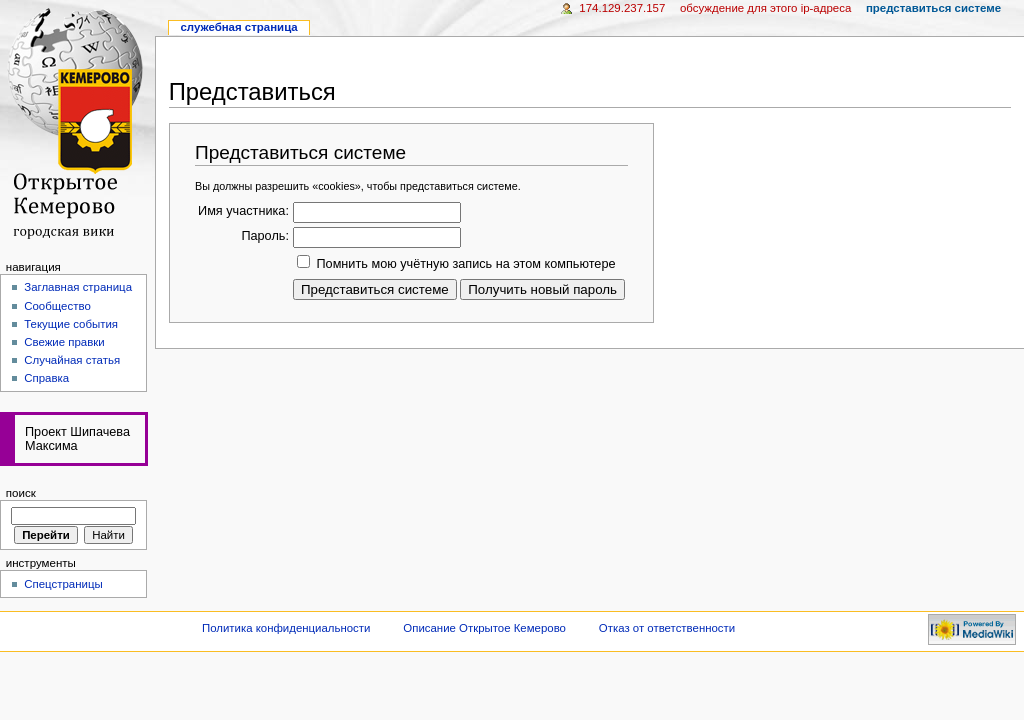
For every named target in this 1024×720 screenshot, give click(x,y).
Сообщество (57, 306)
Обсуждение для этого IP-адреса (765, 8)
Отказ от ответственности (667, 628)
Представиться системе (933, 8)
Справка (46, 378)
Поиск (21, 493)
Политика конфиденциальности (286, 628)
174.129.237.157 (622, 8)
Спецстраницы (63, 584)
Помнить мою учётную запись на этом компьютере (465, 264)
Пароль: (265, 236)
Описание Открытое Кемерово (484, 628)
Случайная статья (72, 360)
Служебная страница (238, 27)
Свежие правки (64, 342)
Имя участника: (243, 211)
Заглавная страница (78, 287)
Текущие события (71, 324)
